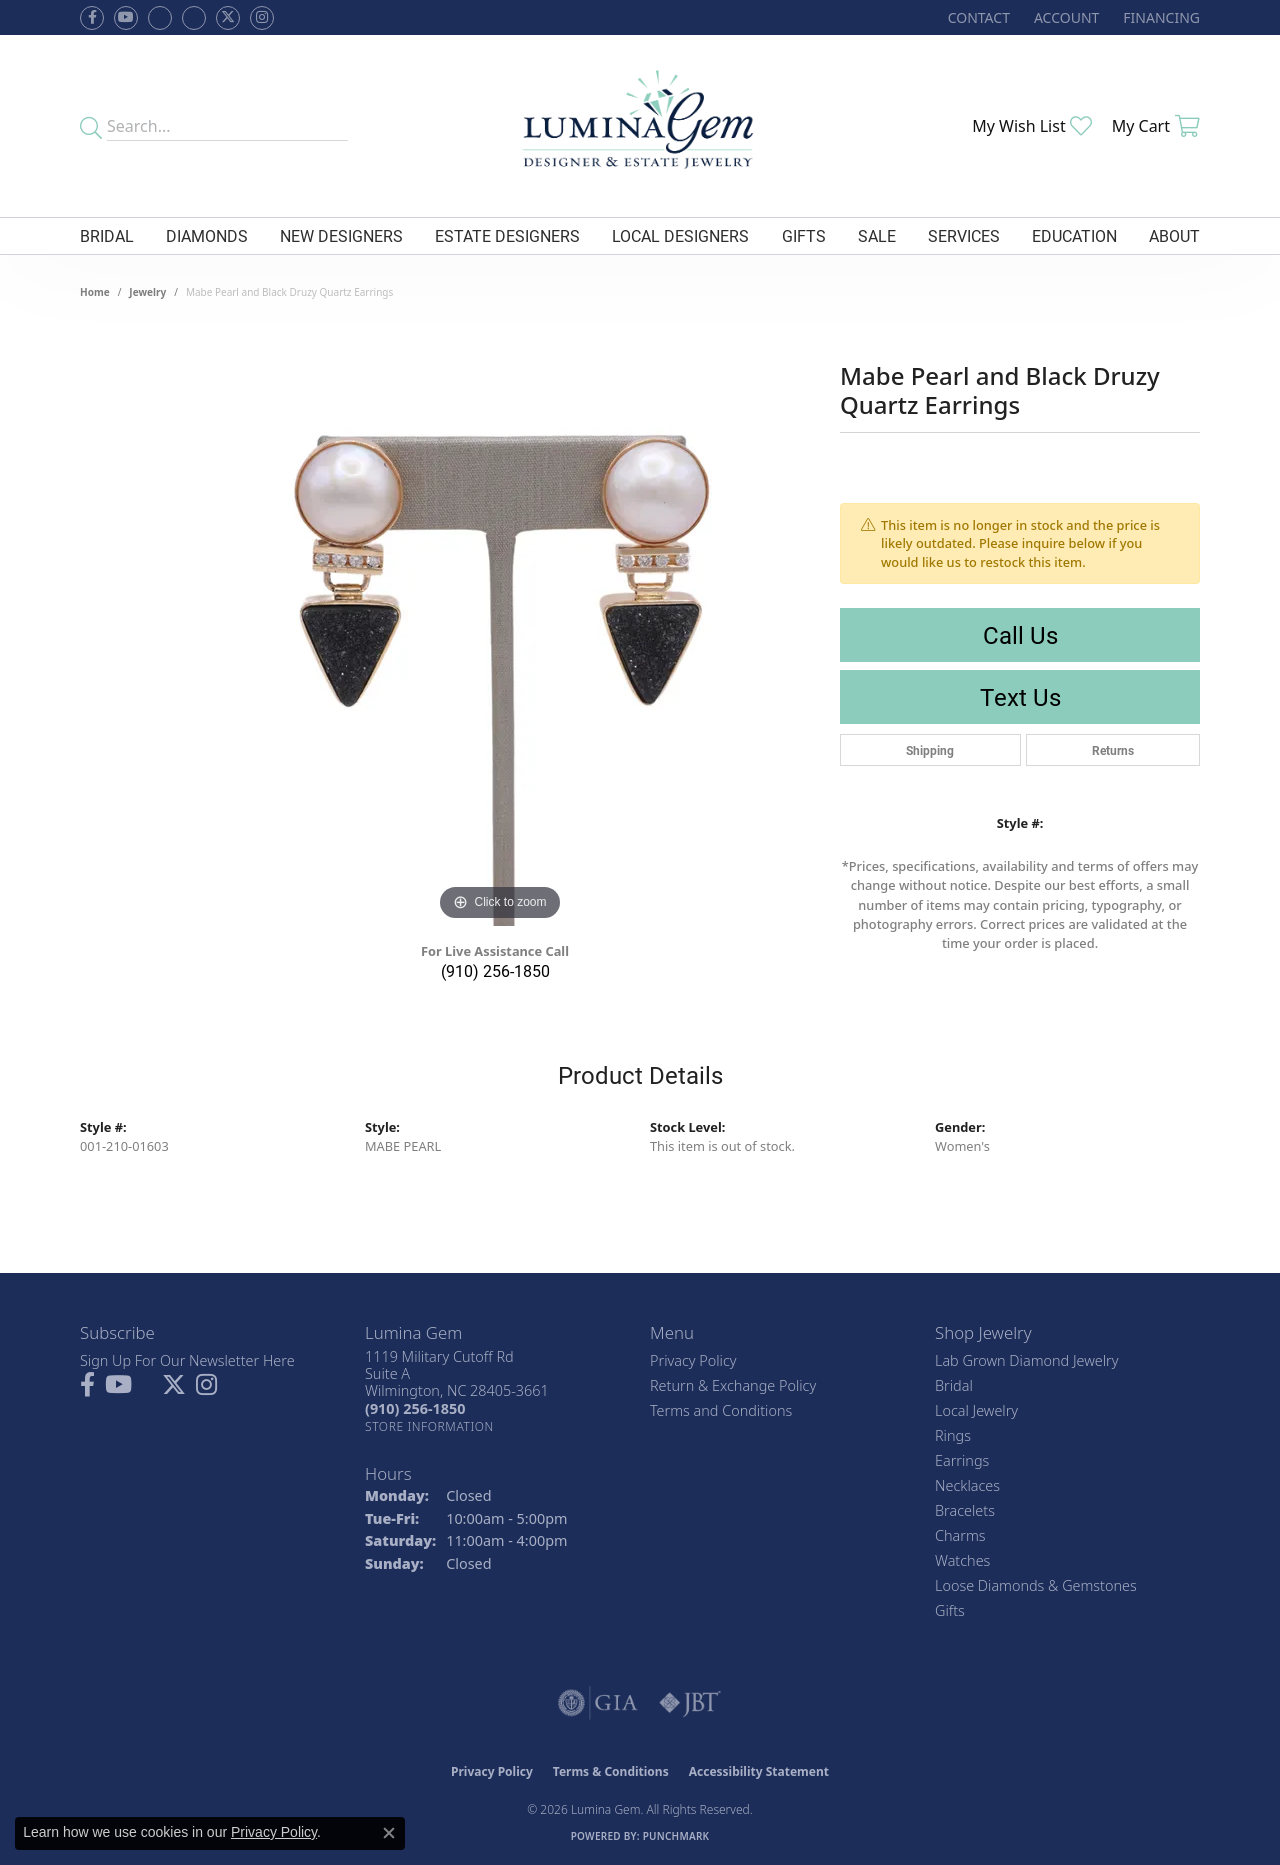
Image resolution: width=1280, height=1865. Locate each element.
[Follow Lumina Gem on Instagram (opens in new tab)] (262, 18)
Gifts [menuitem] (950, 1610)
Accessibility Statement (759, 1771)
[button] (1064, 17)
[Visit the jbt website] (690, 1703)
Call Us (1020, 635)
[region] (500, 626)
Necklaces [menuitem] (967, 1485)
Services (964, 235)
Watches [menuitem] (962, 1560)
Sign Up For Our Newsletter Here (187, 1360)
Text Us (1020, 697)
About (1174, 235)
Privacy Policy (693, 1360)
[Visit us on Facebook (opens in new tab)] (160, 18)
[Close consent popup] (389, 1833)
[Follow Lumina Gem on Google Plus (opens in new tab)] (194, 18)
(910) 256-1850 (495, 970)
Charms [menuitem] (960, 1535)
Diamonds (207, 235)
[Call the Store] (415, 1408)
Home (95, 292)
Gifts (804, 235)
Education (1074, 235)
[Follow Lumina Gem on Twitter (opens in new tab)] (228, 18)
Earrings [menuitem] (962, 1460)
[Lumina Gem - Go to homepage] (640, 126)
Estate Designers (507, 235)
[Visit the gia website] (598, 1703)
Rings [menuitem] (953, 1435)
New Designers (341, 235)
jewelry (147, 292)
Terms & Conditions (611, 1771)
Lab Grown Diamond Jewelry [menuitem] (1026, 1360)
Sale (877, 235)
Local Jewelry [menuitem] (976, 1410)
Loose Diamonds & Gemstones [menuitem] (1036, 1585)
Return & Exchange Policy (733, 1385)
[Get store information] (429, 1426)
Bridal (107, 235)
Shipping (930, 750)
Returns (1113, 750)
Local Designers (680, 235)
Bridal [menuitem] (954, 1385)
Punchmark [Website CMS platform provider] (676, 1836)
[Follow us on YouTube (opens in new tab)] (126, 18)
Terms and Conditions (721, 1410)
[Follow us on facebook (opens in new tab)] (92, 18)
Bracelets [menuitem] (965, 1510)
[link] (977, 17)
